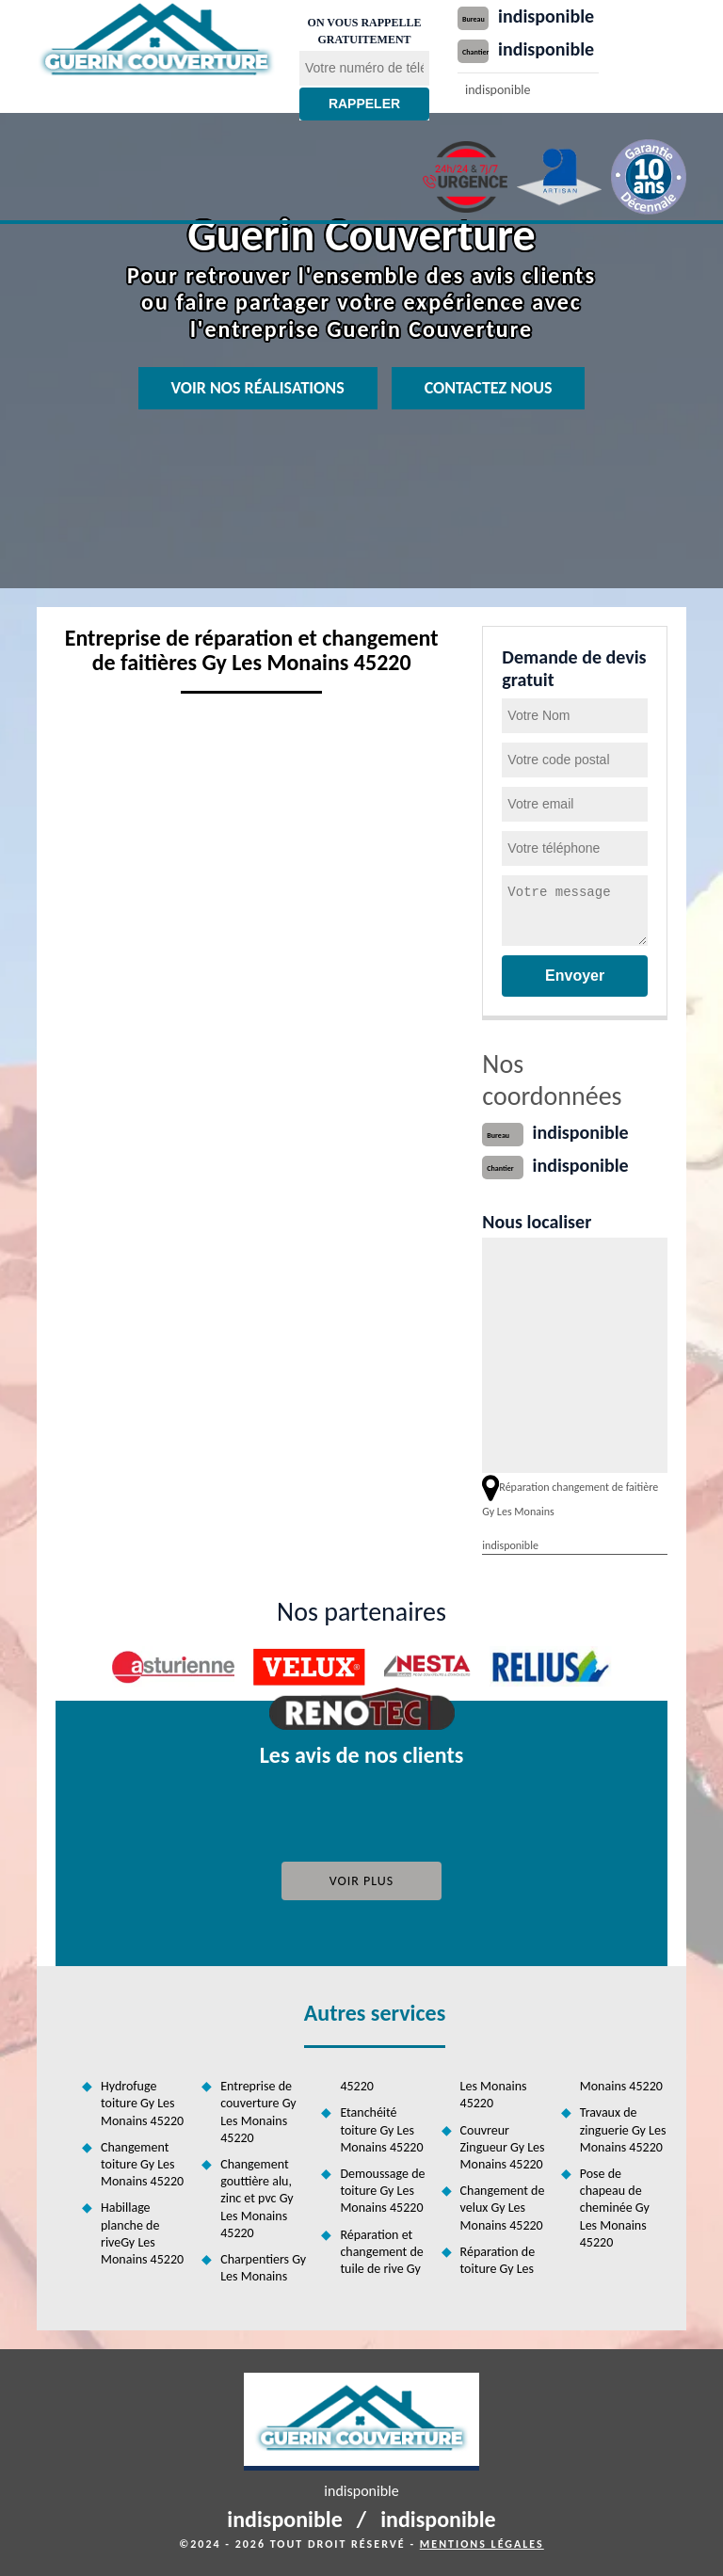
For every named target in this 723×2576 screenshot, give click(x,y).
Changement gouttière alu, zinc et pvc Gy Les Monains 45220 (256, 2198)
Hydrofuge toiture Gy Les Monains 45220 (142, 2103)
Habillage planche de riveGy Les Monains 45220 (142, 2233)
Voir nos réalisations (258, 387)
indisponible (546, 16)
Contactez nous (489, 387)
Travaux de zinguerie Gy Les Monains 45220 (623, 2129)
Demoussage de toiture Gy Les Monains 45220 (382, 2191)
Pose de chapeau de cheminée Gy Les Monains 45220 (615, 2208)
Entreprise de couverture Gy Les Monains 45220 (258, 2112)
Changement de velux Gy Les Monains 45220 (502, 2207)
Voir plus (361, 1881)
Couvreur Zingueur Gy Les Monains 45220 (502, 2147)
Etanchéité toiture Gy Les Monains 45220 (381, 2129)
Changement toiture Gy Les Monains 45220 (142, 2164)
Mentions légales (482, 2544)
